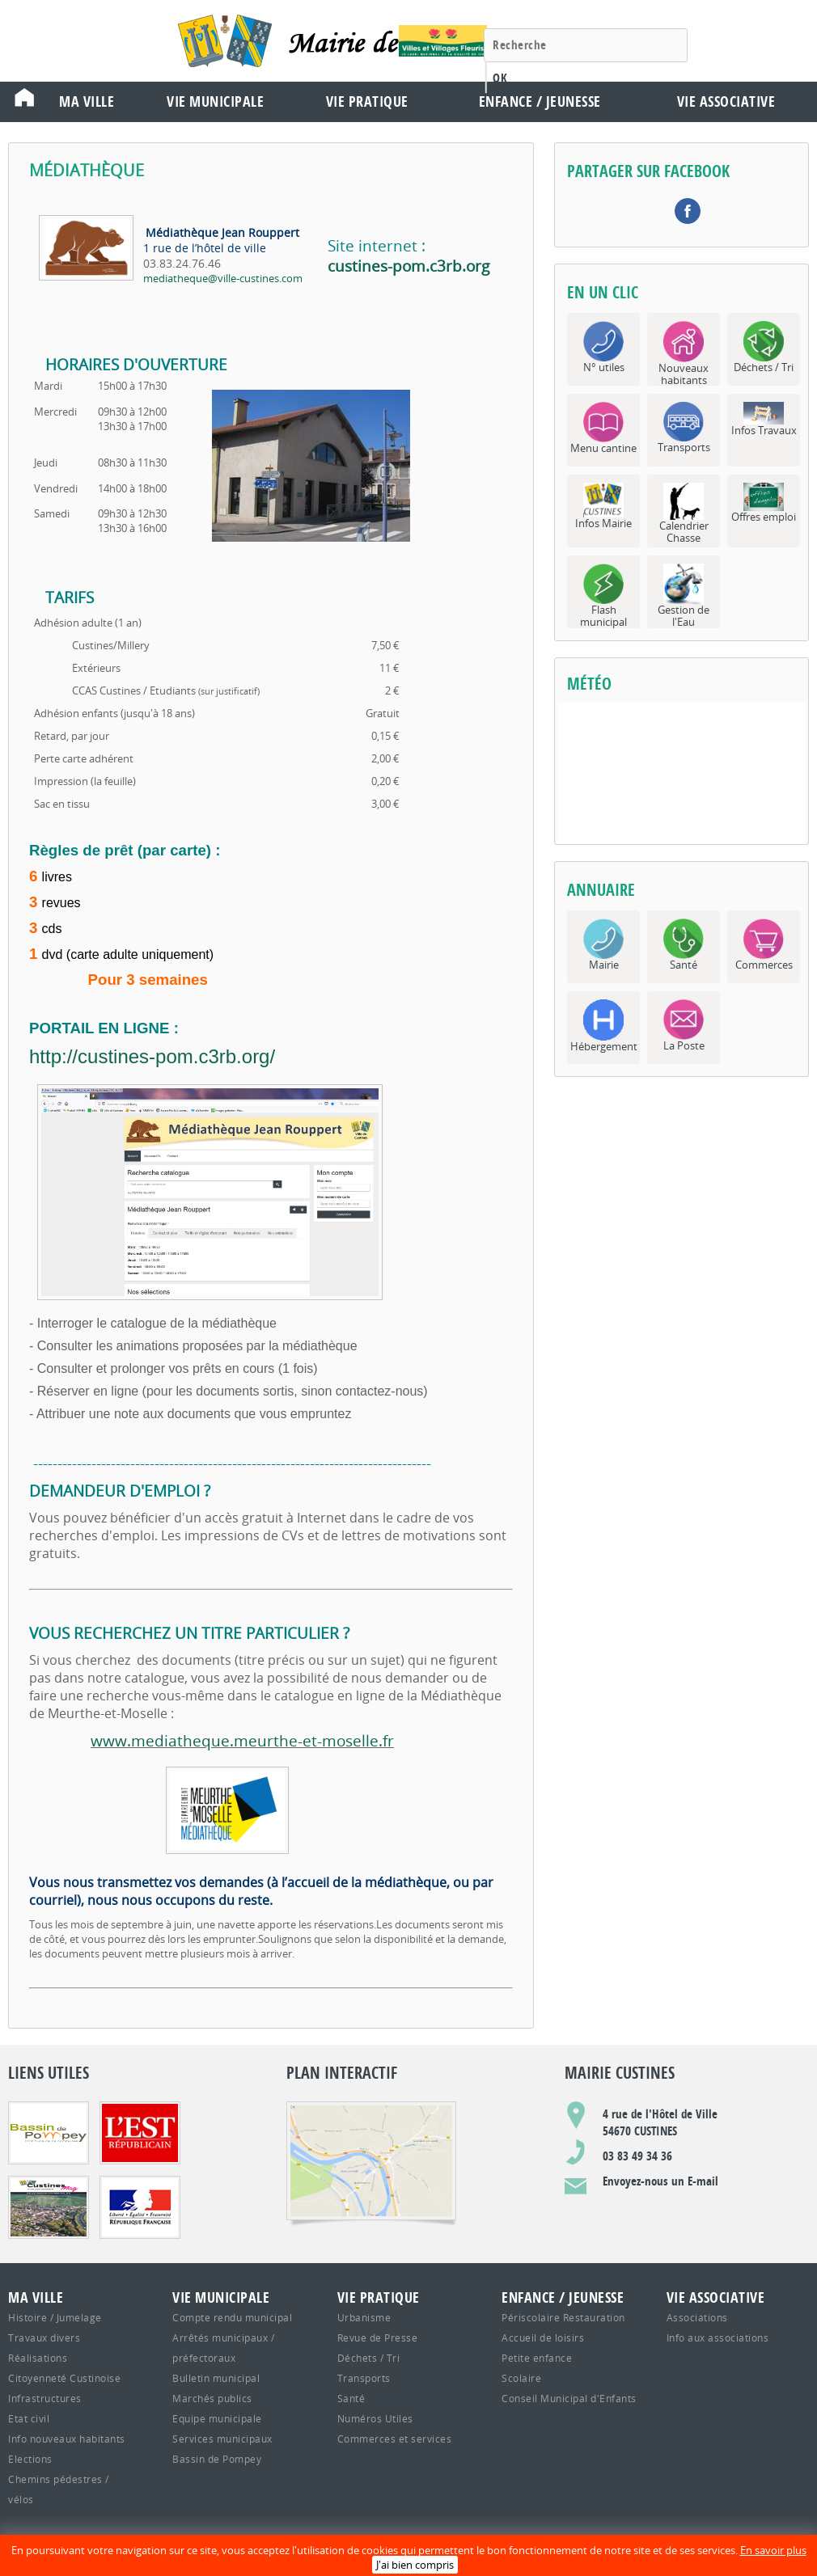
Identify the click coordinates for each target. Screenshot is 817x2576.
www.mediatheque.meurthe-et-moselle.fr (242, 1740)
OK (500, 78)
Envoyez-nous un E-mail (660, 2181)
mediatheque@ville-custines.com (223, 278)
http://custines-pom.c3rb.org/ (152, 1056)
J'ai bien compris (415, 2564)
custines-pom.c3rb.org (408, 265)
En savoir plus (773, 2550)
